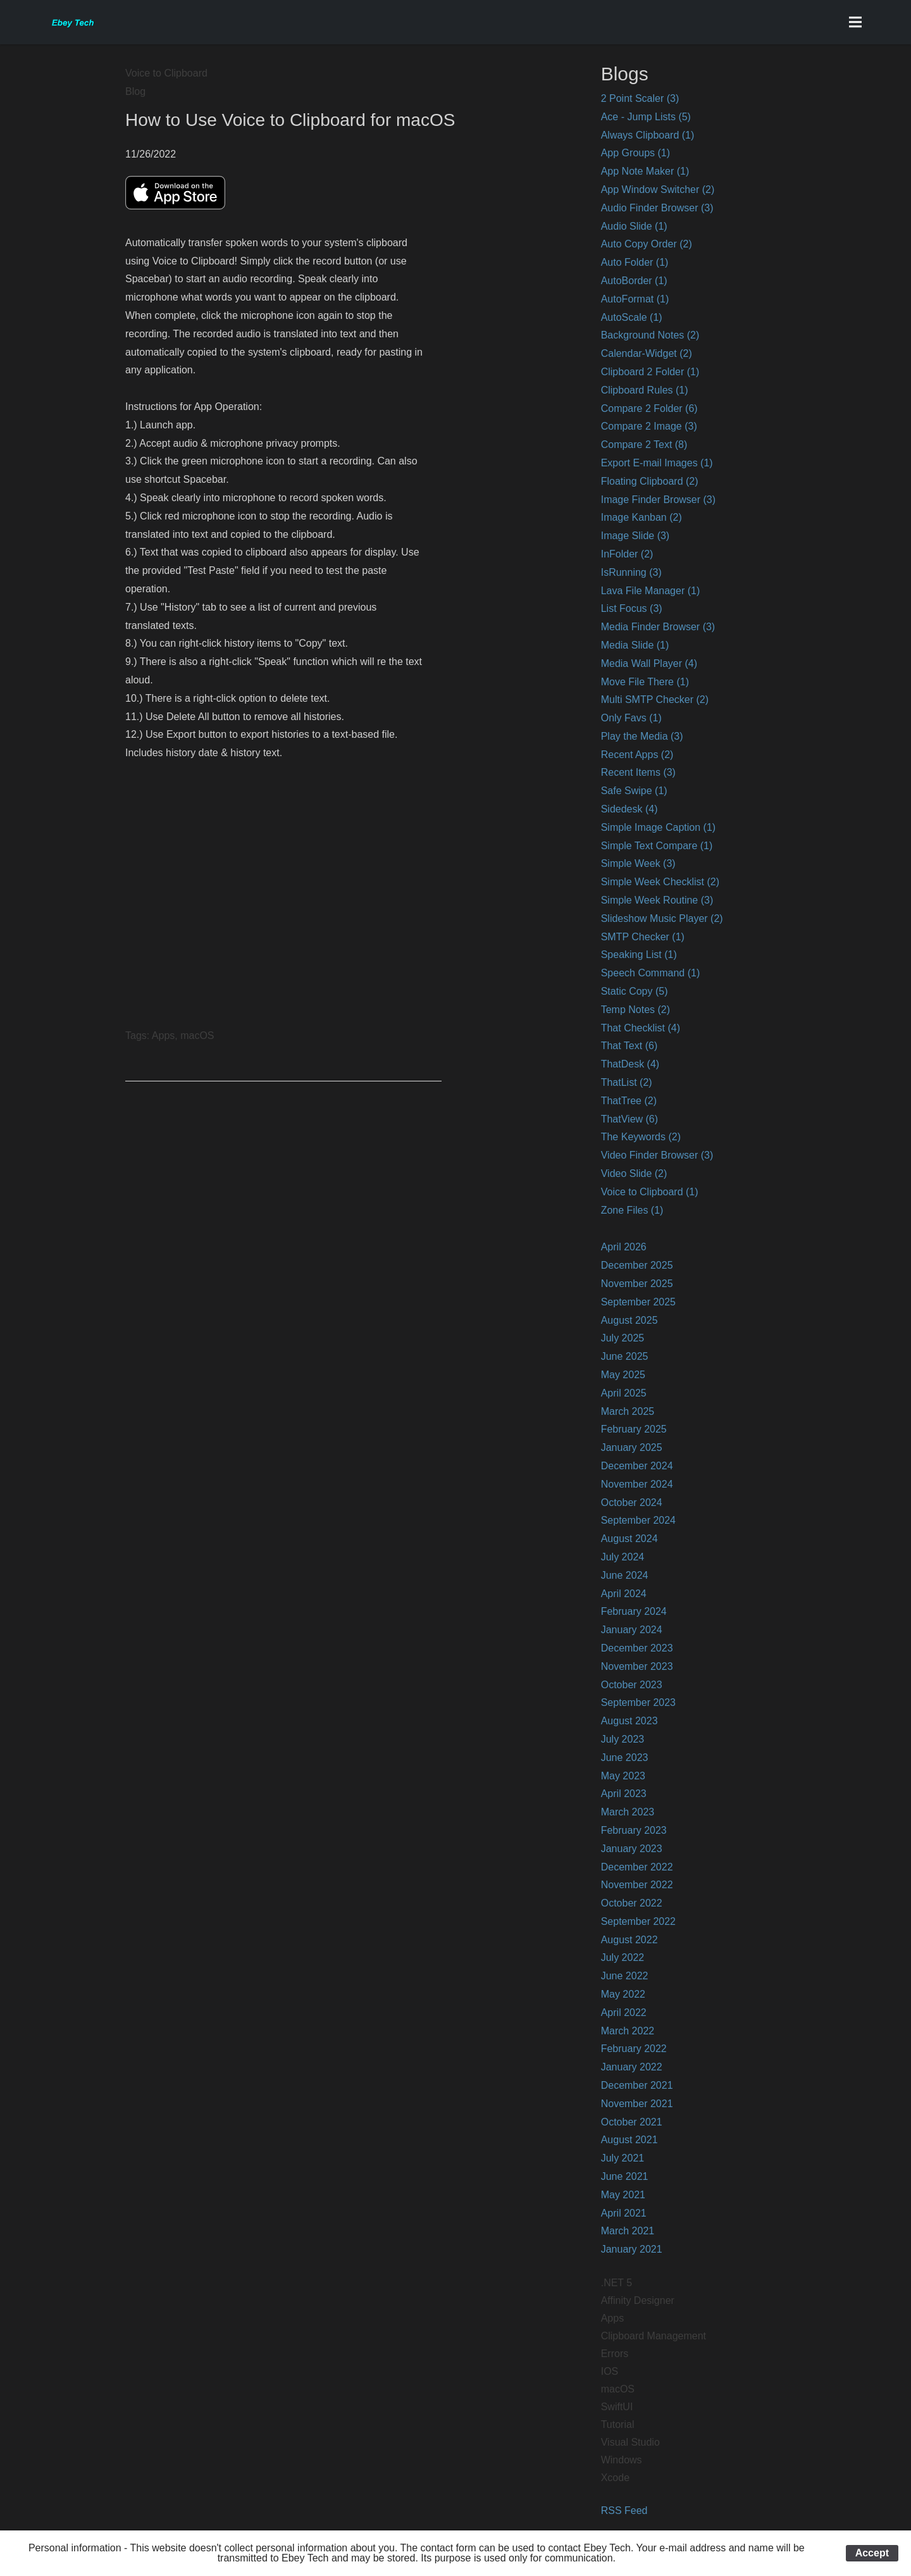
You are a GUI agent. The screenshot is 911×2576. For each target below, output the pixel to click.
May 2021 (623, 2194)
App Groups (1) (635, 152)
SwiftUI (617, 2406)
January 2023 (631, 1848)
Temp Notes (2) (635, 1009)
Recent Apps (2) (637, 754)
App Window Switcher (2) (658, 189)
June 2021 (624, 2176)
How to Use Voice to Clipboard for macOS (290, 120)
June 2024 (624, 1575)
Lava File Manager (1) (650, 590)
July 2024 (623, 1557)
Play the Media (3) (642, 736)
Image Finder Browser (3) (658, 499)
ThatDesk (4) (630, 1064)
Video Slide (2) (634, 1173)
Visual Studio (630, 2442)
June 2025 (624, 1356)
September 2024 (638, 1520)
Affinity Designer (637, 2300)
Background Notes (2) (650, 335)
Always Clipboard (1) (648, 135)
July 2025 (623, 1338)
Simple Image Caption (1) (658, 827)
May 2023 (623, 1775)
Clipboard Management (653, 2335)
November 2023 (637, 1666)
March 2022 (628, 2030)
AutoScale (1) (631, 317)
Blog (135, 91)
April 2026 (624, 1246)
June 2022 (624, 1975)
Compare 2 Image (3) (649, 426)
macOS (618, 2389)
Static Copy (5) (634, 991)
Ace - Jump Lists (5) (646, 116)
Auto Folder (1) (635, 262)
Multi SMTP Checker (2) (655, 699)
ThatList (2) (626, 1082)
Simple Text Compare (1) (657, 845)
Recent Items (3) (638, 772)
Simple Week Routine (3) (657, 900)
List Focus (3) (631, 608)
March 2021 (628, 2230)
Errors (615, 2353)
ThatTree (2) (629, 1100)
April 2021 (624, 2213)
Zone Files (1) (632, 1210)
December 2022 (637, 1867)
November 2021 (637, 2103)
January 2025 (631, 1447)
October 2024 (631, 1502)
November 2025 (637, 1283)
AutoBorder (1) (634, 280)
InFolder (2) (627, 554)
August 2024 (629, 1538)
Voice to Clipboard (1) (649, 1191)
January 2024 (631, 1629)
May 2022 (623, 1994)
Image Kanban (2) (641, 517)
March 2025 (628, 1411)
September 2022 (638, 1921)
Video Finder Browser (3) (657, 1155)
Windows (621, 2460)
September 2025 (638, 1302)
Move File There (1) (645, 681)
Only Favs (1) (631, 717)
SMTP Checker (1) (643, 936)
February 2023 (634, 1830)
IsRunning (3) (631, 572)
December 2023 (637, 1648)
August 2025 (629, 1320)
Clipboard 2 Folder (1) (650, 371)
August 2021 (629, 2139)
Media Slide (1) (635, 645)
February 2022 (634, 2048)
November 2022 (637, 1884)
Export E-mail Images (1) (657, 462)
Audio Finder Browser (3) (657, 207)
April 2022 (624, 2012)
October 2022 (631, 1903)
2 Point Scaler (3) (640, 98)
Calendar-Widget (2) (646, 353)
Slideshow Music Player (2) (662, 918)
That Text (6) (629, 1045)
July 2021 (623, 2158)
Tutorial (618, 2424)
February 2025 (634, 1429)
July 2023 (623, 1739)
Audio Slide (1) (634, 226)
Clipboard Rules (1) (644, 390)
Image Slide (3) (635, 535)
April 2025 (624, 1393)
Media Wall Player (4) (649, 663)
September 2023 (638, 1702)
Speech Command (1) (650, 973)
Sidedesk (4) (629, 809)
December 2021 (637, 2085)
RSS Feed (624, 2510)
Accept (872, 2553)
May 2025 (623, 1374)
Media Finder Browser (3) (658, 626)
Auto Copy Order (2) (646, 244)
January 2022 (631, 2067)
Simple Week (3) (638, 863)
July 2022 (623, 1957)
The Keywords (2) (641, 1136)
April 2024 (624, 1593)
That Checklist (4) (640, 1028)
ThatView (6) (629, 1119)
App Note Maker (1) (645, 171)
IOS (610, 2371)
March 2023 (628, 1812)
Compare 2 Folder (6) (649, 408)
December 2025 (637, 1265)
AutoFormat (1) (635, 299)
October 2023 (631, 1684)
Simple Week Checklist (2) (660, 881)
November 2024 (637, 1484)
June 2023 (624, 1757)
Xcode (615, 2477)
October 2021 (631, 2122)
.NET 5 (617, 2282)
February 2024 (634, 1611)
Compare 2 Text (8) (644, 444)
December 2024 (637, 1465)
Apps (612, 2318)
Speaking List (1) (639, 954)
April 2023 (624, 1793)
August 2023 (629, 1720)
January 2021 (631, 2249)
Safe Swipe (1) (634, 790)
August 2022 (629, 1939)
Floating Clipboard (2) (649, 481)
